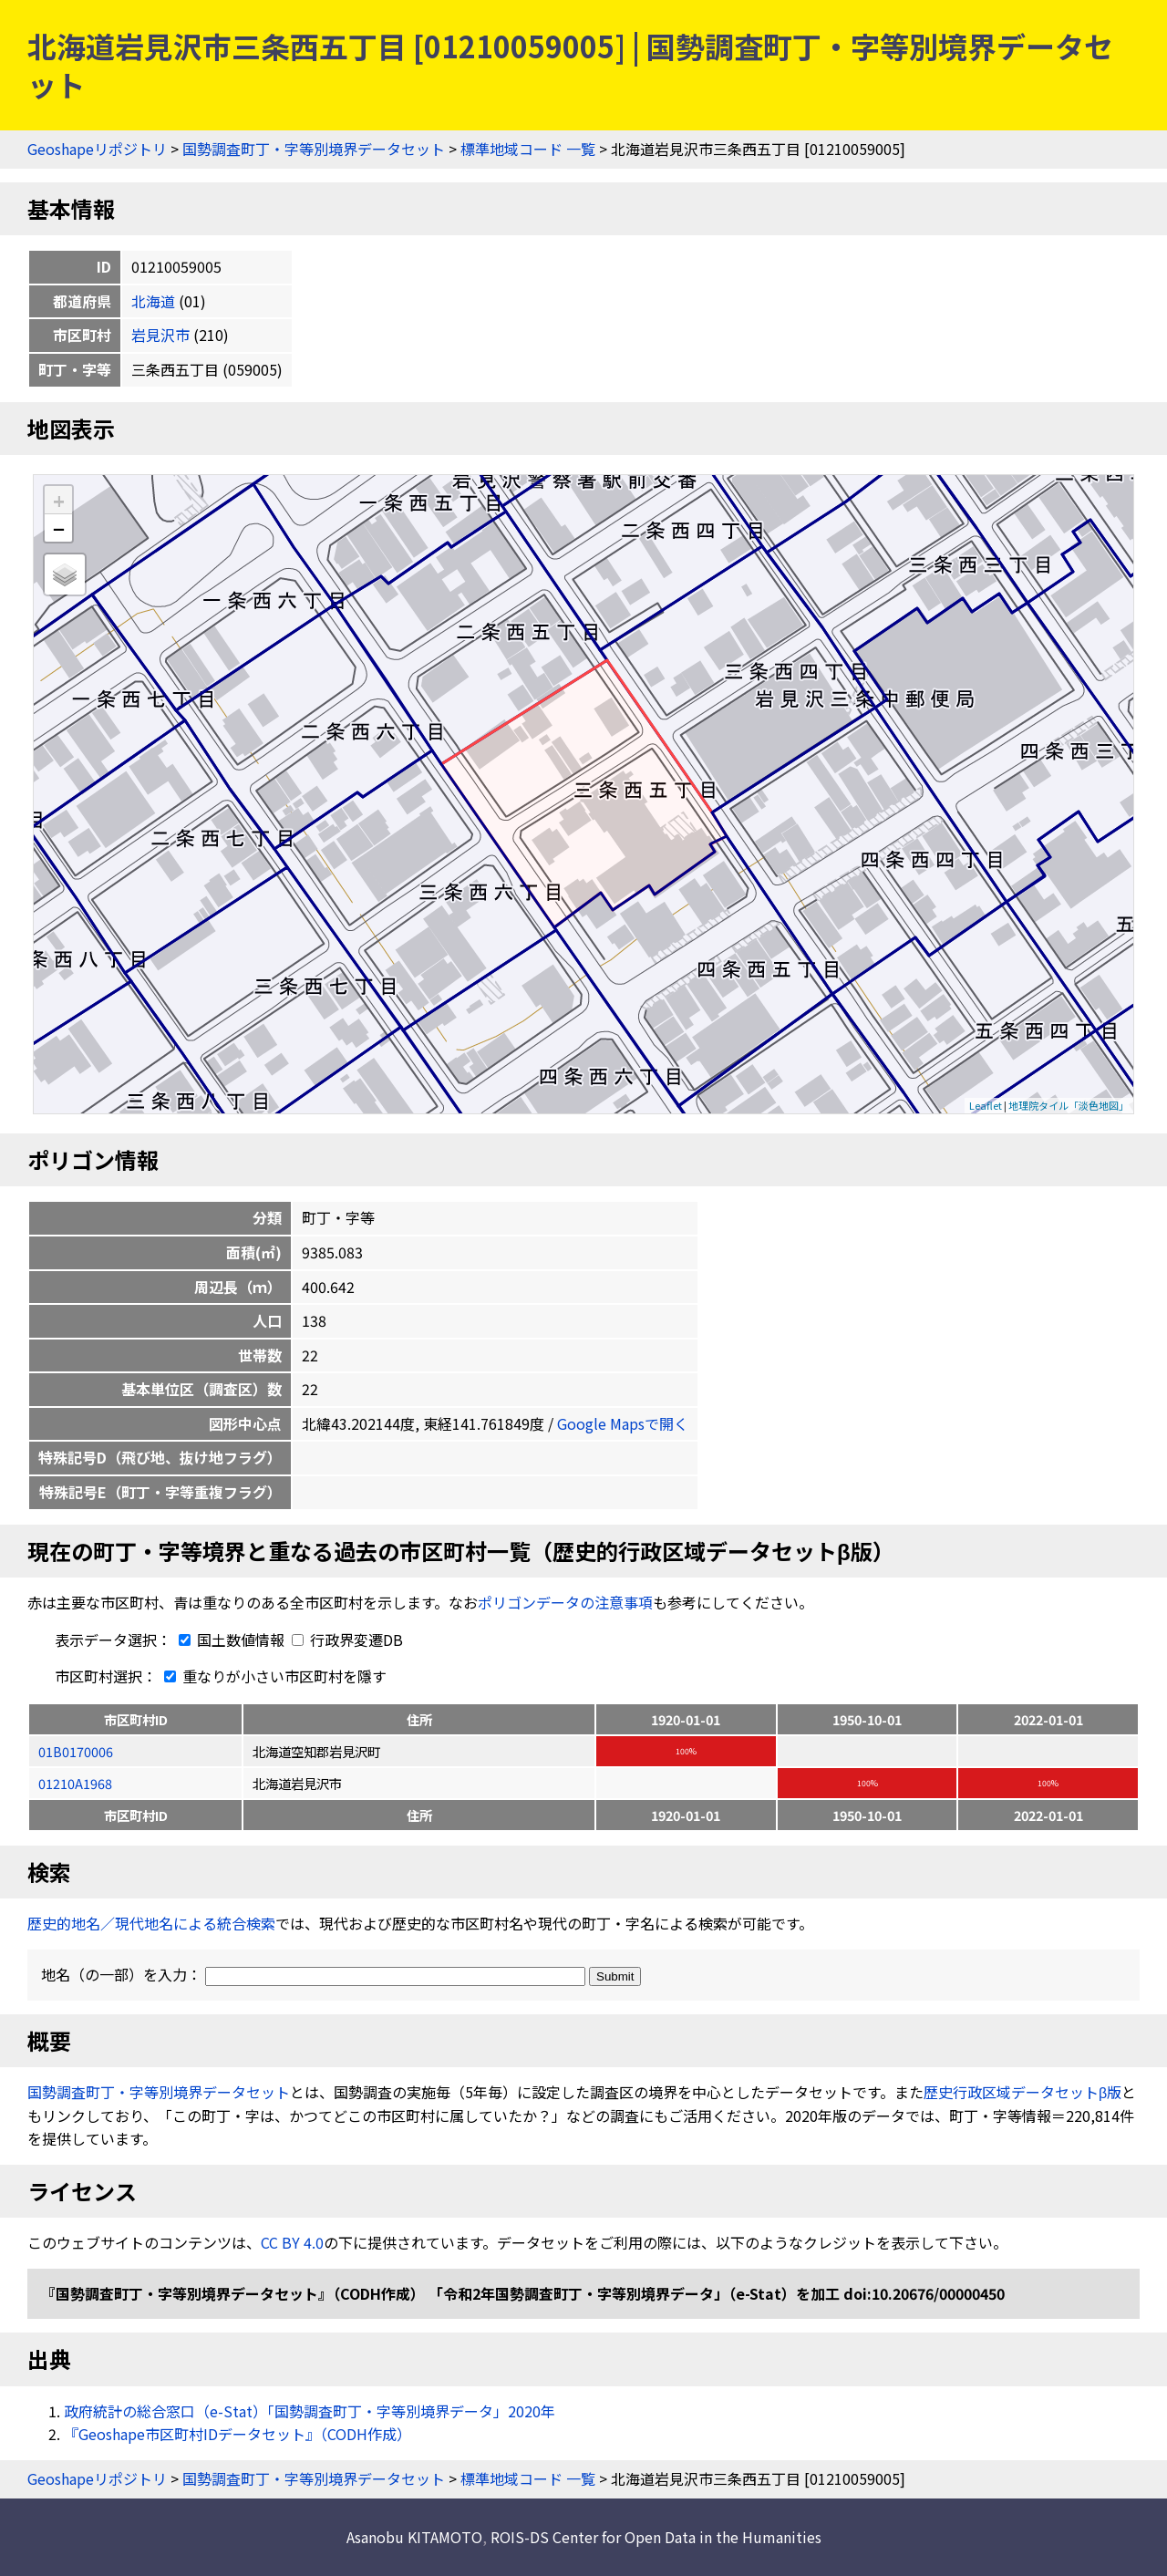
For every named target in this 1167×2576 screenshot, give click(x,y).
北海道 (153, 301)
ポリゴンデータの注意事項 (565, 1602)
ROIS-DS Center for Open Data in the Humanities (656, 2537)
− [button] (59, 528)
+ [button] (59, 500)
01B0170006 (75, 1751)
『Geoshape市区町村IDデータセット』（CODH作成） (237, 2434)
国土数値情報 (229, 1639)
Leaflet (985, 1105)
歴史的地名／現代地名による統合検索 (151, 1923)
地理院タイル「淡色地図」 (1068, 1105)
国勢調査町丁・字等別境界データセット (313, 149)
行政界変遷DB (347, 1639)
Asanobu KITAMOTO (414, 2537)
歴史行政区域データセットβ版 (1022, 2092)
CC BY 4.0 (292, 2242)
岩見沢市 (160, 335)
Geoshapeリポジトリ (97, 149)
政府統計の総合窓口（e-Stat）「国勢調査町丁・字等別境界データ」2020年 (309, 2411)
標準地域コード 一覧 (527, 149)
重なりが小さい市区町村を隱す (272, 1676)
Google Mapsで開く (622, 1423)
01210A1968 (75, 1783)
